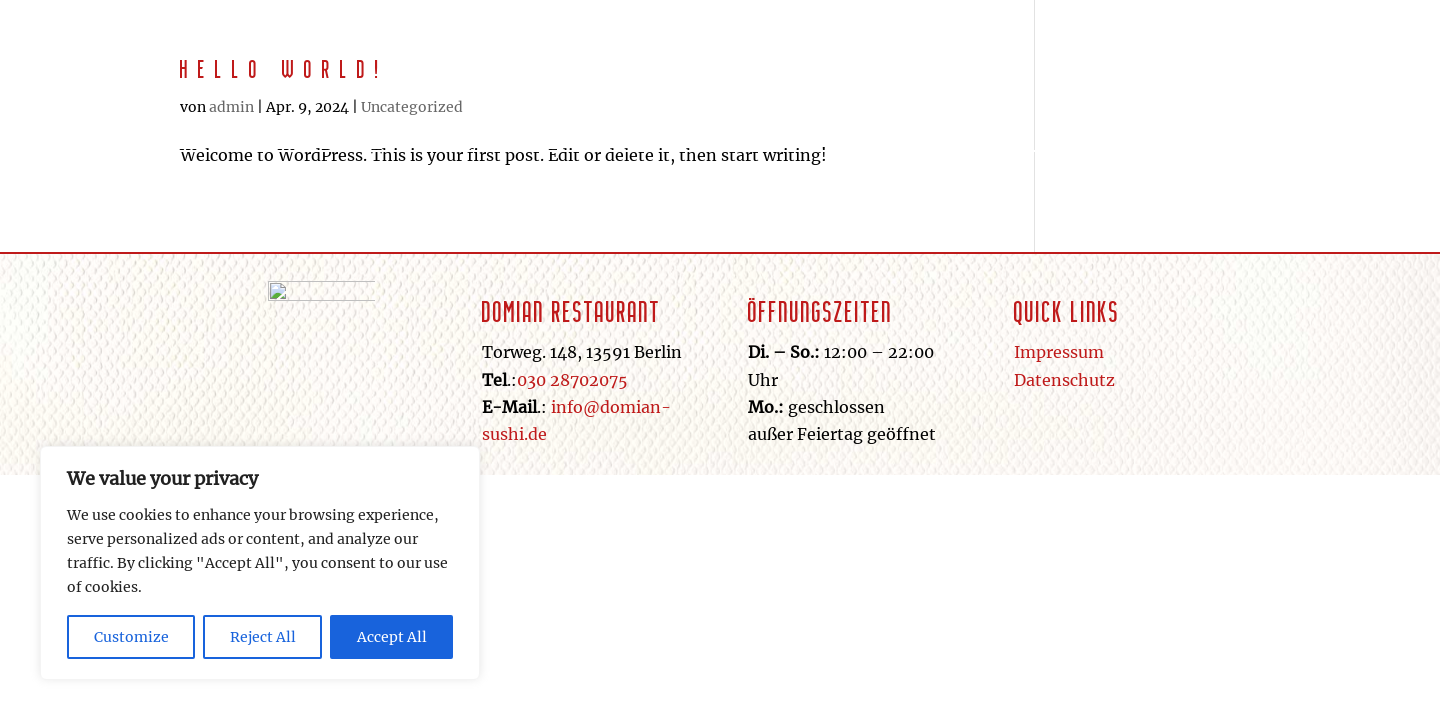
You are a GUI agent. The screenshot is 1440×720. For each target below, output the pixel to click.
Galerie (1053, 99)
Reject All (263, 637)
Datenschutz (1064, 380)
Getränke (949, 99)
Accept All (392, 637)
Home (853, 99)
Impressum (1059, 352)
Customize (131, 637)
